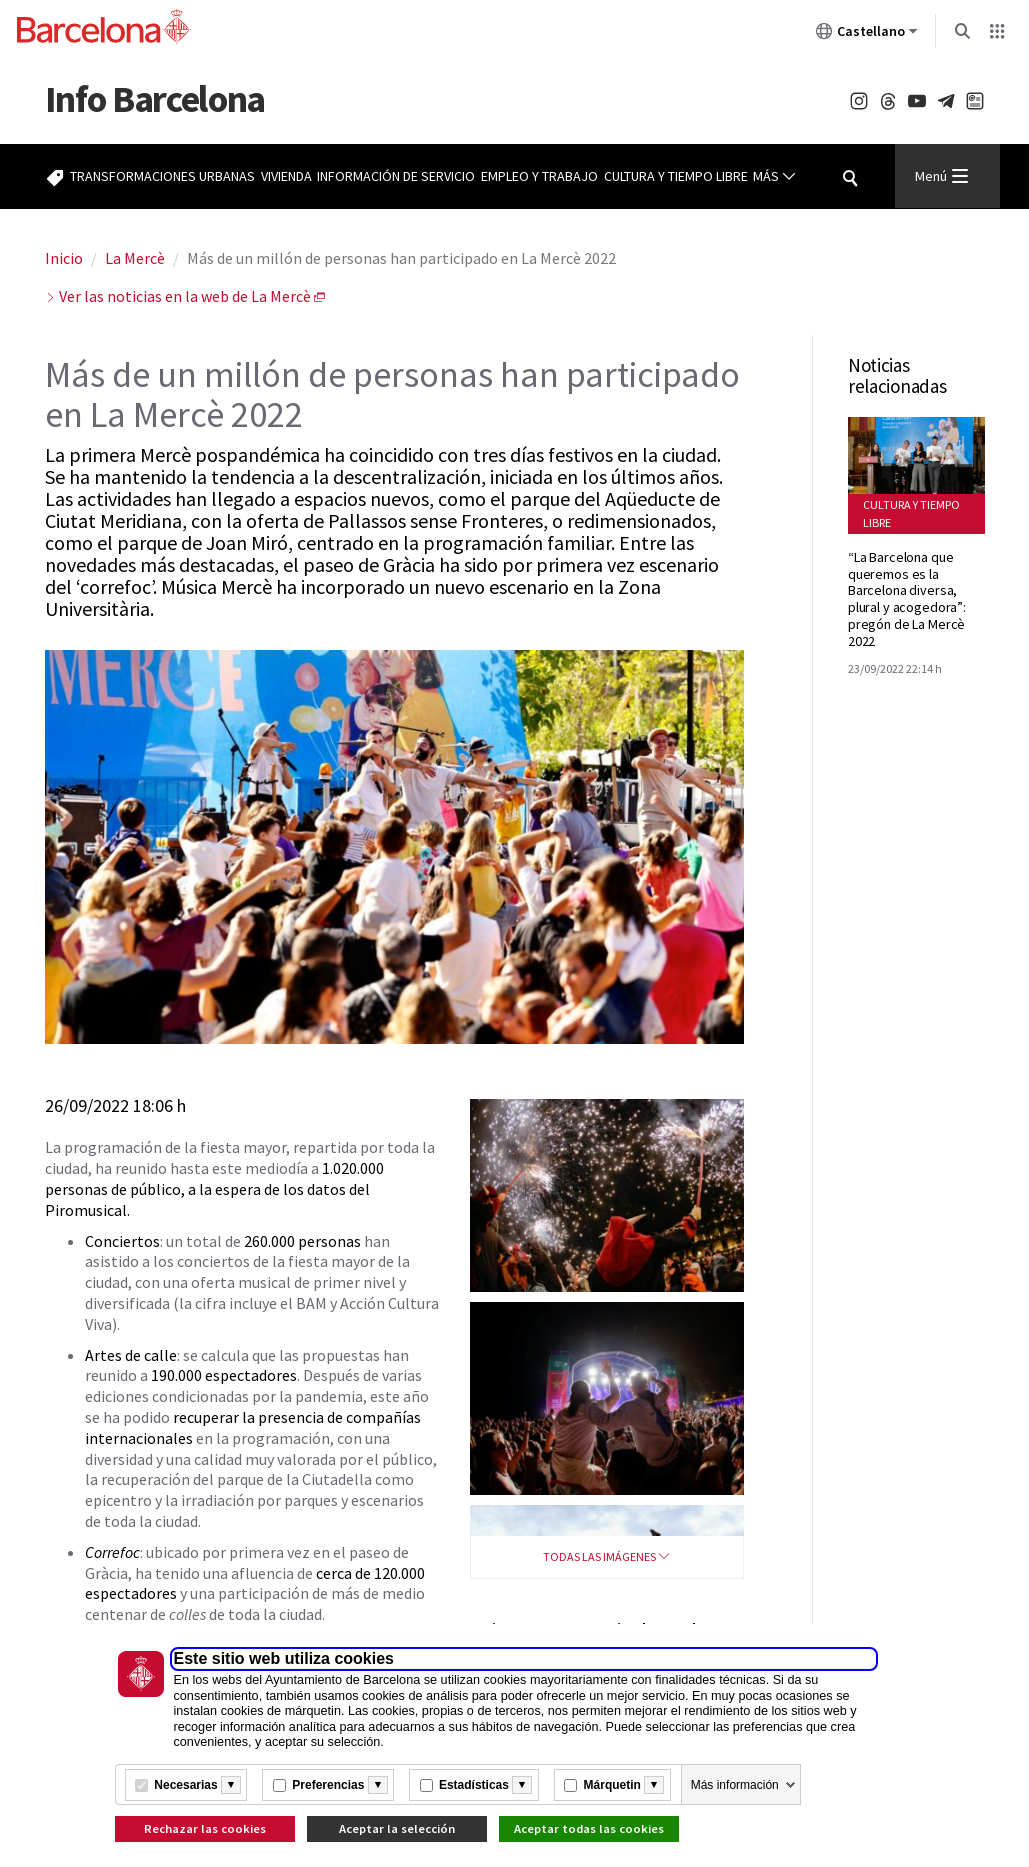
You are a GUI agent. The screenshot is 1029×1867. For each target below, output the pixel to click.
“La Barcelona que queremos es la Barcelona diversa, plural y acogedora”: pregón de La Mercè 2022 (907, 599)
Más (774, 176)
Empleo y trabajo (539, 176)
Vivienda (286, 176)
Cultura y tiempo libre (676, 176)
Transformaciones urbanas (162, 176)
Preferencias (328, 1785)
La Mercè (135, 258)
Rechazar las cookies (205, 1828)
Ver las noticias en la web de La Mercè (185, 296)
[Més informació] (231, 1785)
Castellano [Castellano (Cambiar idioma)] (867, 35)
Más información (735, 1785)
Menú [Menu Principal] (941, 176)
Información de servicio (396, 176)
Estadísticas (474, 1785)
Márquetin (612, 1785)
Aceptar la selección (397, 1828)
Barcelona (155, 98)
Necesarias (185, 1785)
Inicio (64, 258)
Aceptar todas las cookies (589, 1828)
